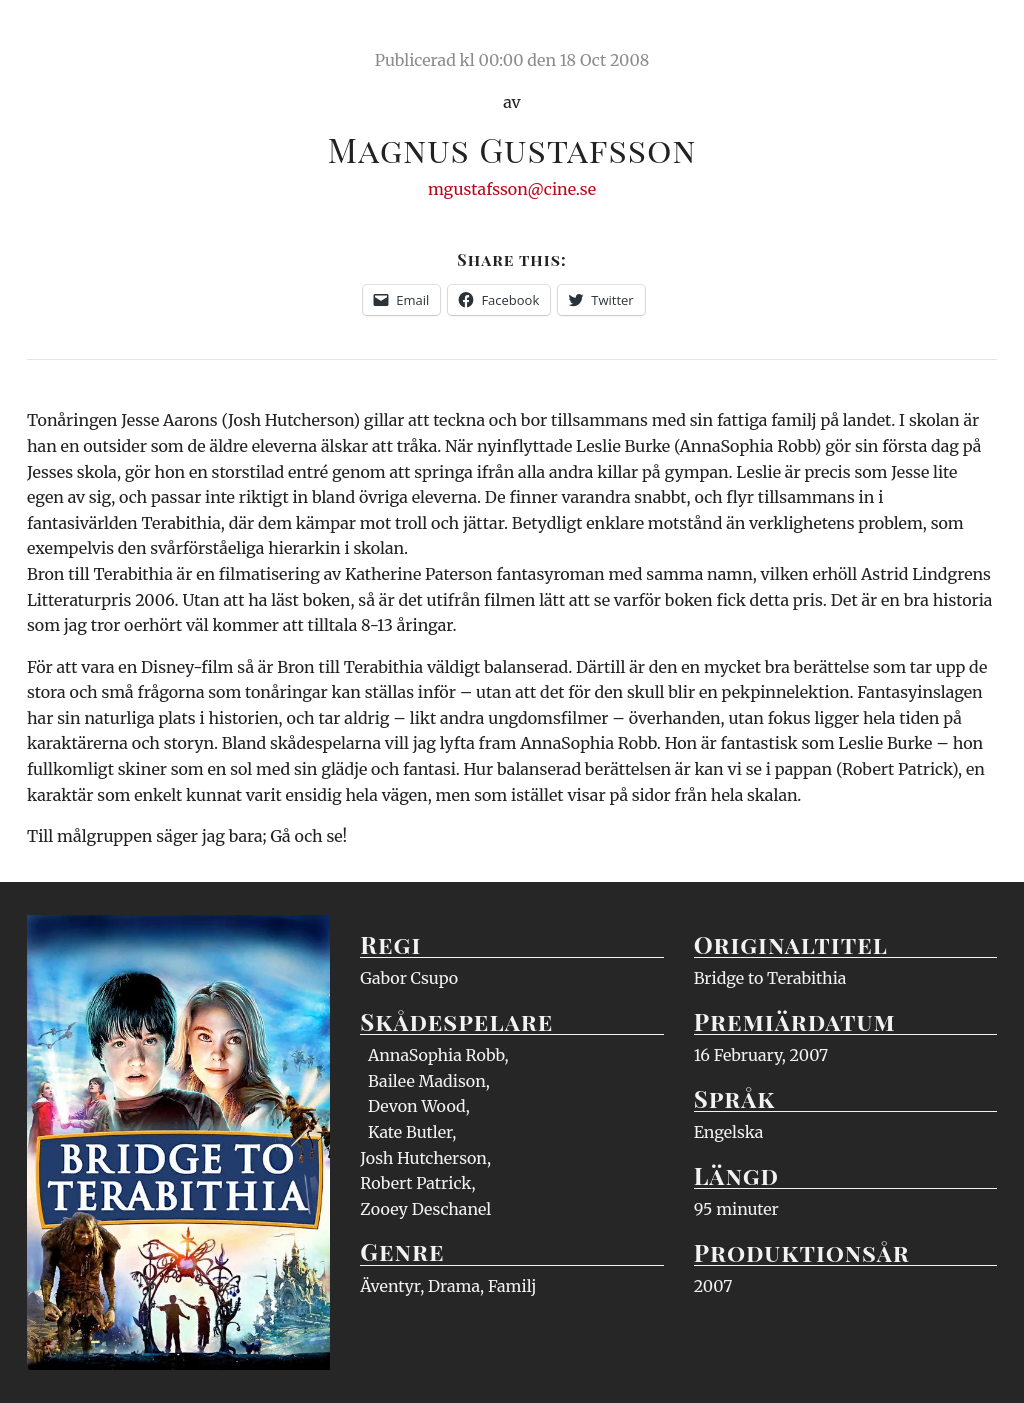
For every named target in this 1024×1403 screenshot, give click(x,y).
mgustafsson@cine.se (512, 189)
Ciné (74, 35)
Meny (971, 35)
